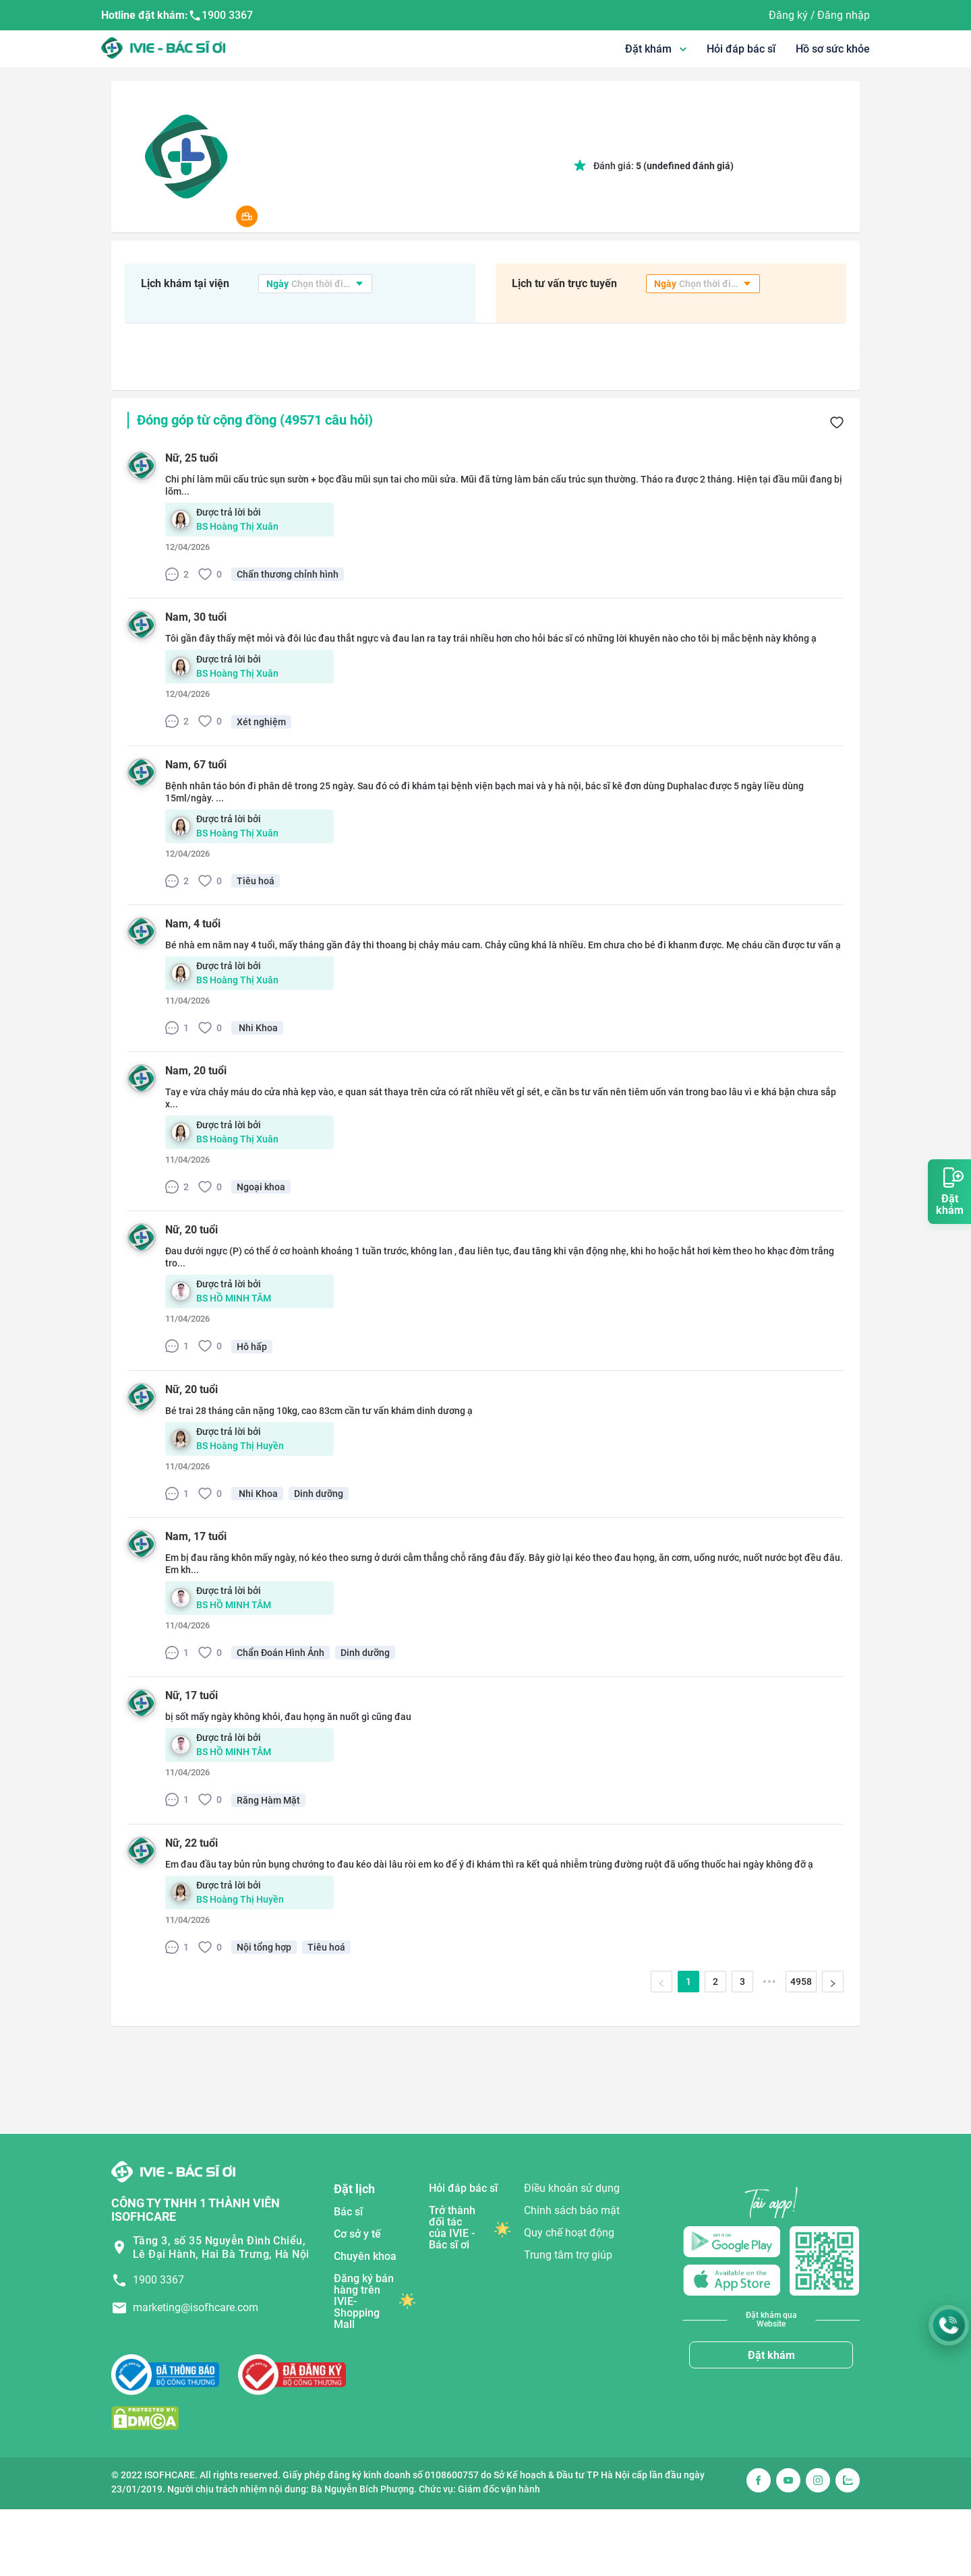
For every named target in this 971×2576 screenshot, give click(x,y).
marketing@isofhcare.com (195, 2307)
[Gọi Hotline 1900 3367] (949, 2325)
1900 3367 (220, 15)
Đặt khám (771, 2355)
